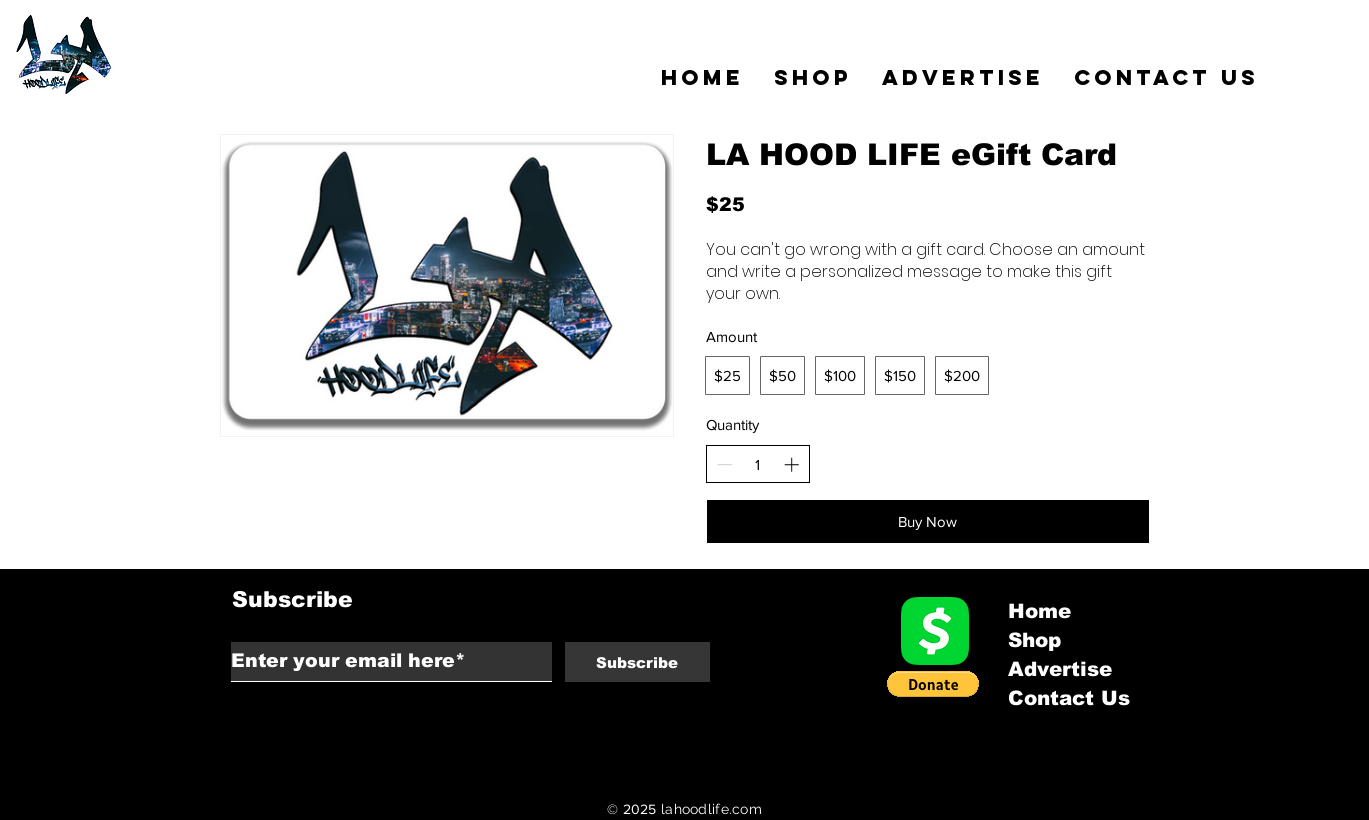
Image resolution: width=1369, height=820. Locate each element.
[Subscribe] (637, 662)
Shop (1034, 640)
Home (1039, 611)
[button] (933, 684)
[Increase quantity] (791, 464)
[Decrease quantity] (724, 464)
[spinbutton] (757, 464)
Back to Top (31, 730)
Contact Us (1069, 698)
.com (745, 809)
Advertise (1060, 669)
